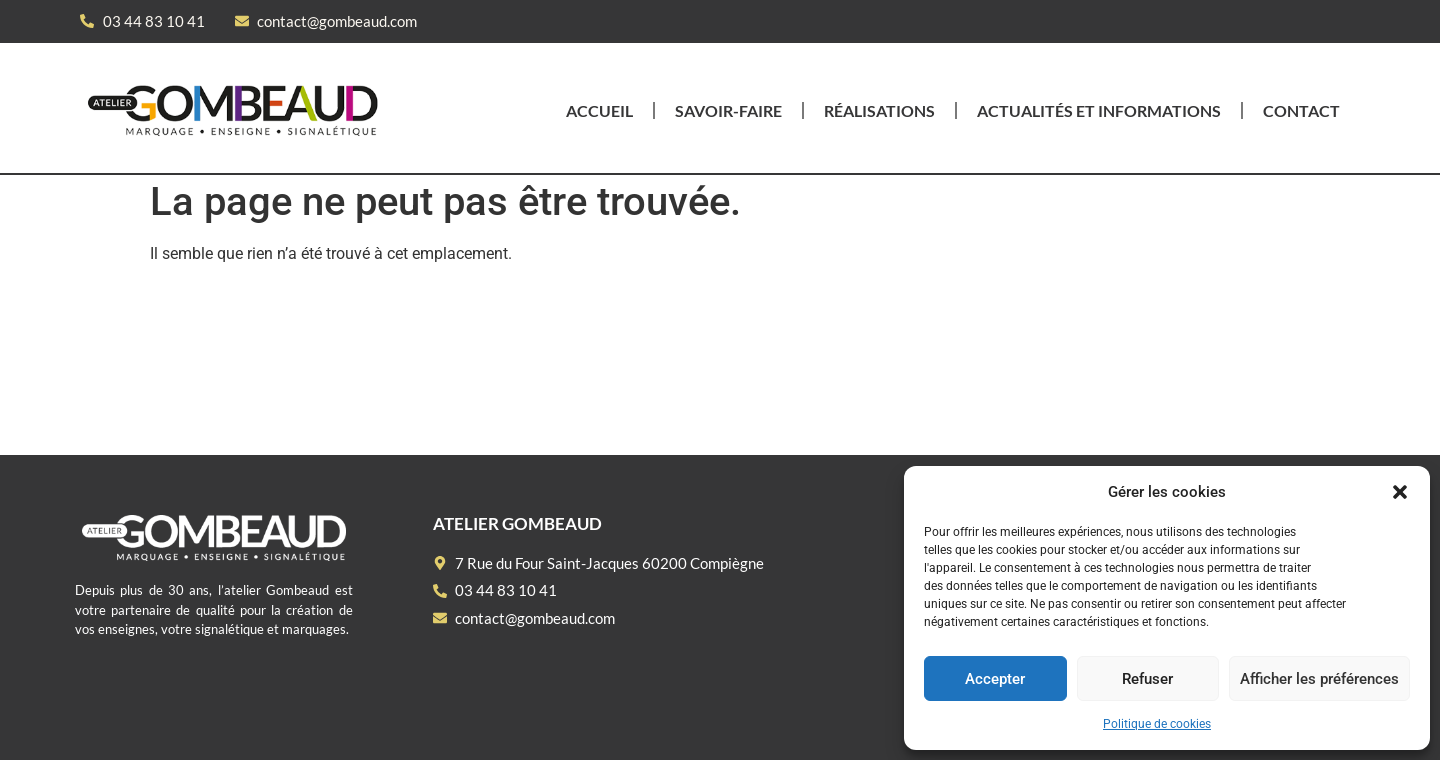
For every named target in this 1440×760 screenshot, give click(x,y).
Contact (1301, 110)
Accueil (599, 110)
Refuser (1147, 679)
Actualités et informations (1099, 110)
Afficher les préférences (1319, 679)
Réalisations (879, 110)
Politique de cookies (1157, 724)
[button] (1400, 492)
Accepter (995, 679)
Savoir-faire (728, 110)
